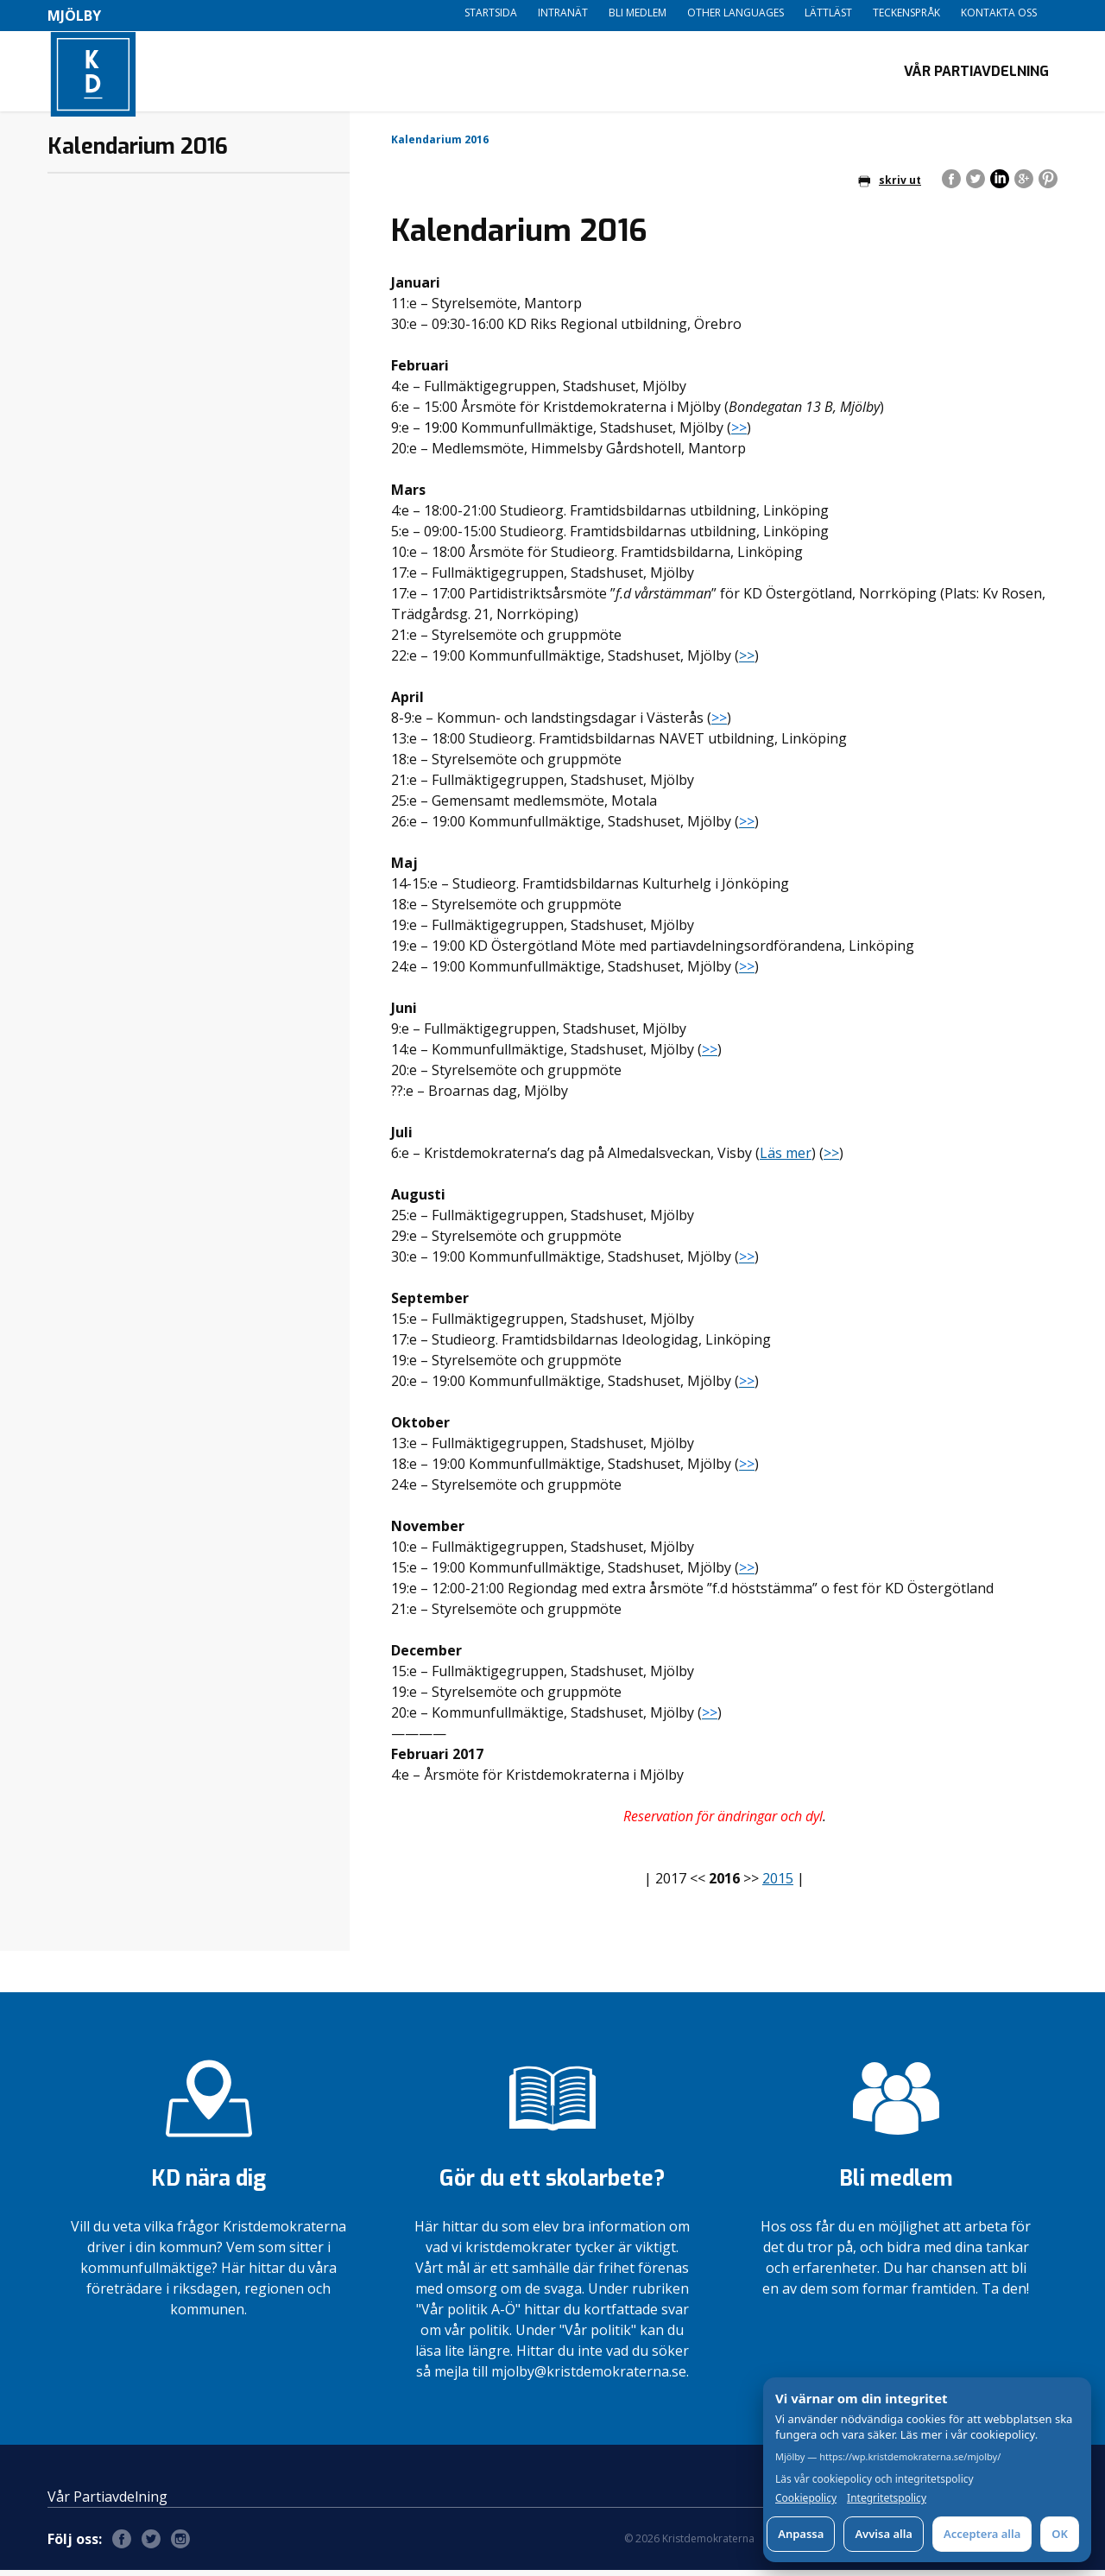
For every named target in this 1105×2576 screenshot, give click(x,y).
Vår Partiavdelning (976, 74)
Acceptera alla (982, 2533)
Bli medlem (637, 12)
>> (747, 661)
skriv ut (889, 186)
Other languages (735, 12)
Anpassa (801, 2533)
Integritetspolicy (886, 2498)
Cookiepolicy (806, 2498)
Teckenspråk (906, 12)
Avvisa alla (883, 2533)
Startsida (490, 12)
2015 (777, 1884)
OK (1059, 2533)
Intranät (563, 12)
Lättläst (828, 12)
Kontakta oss (999, 12)
